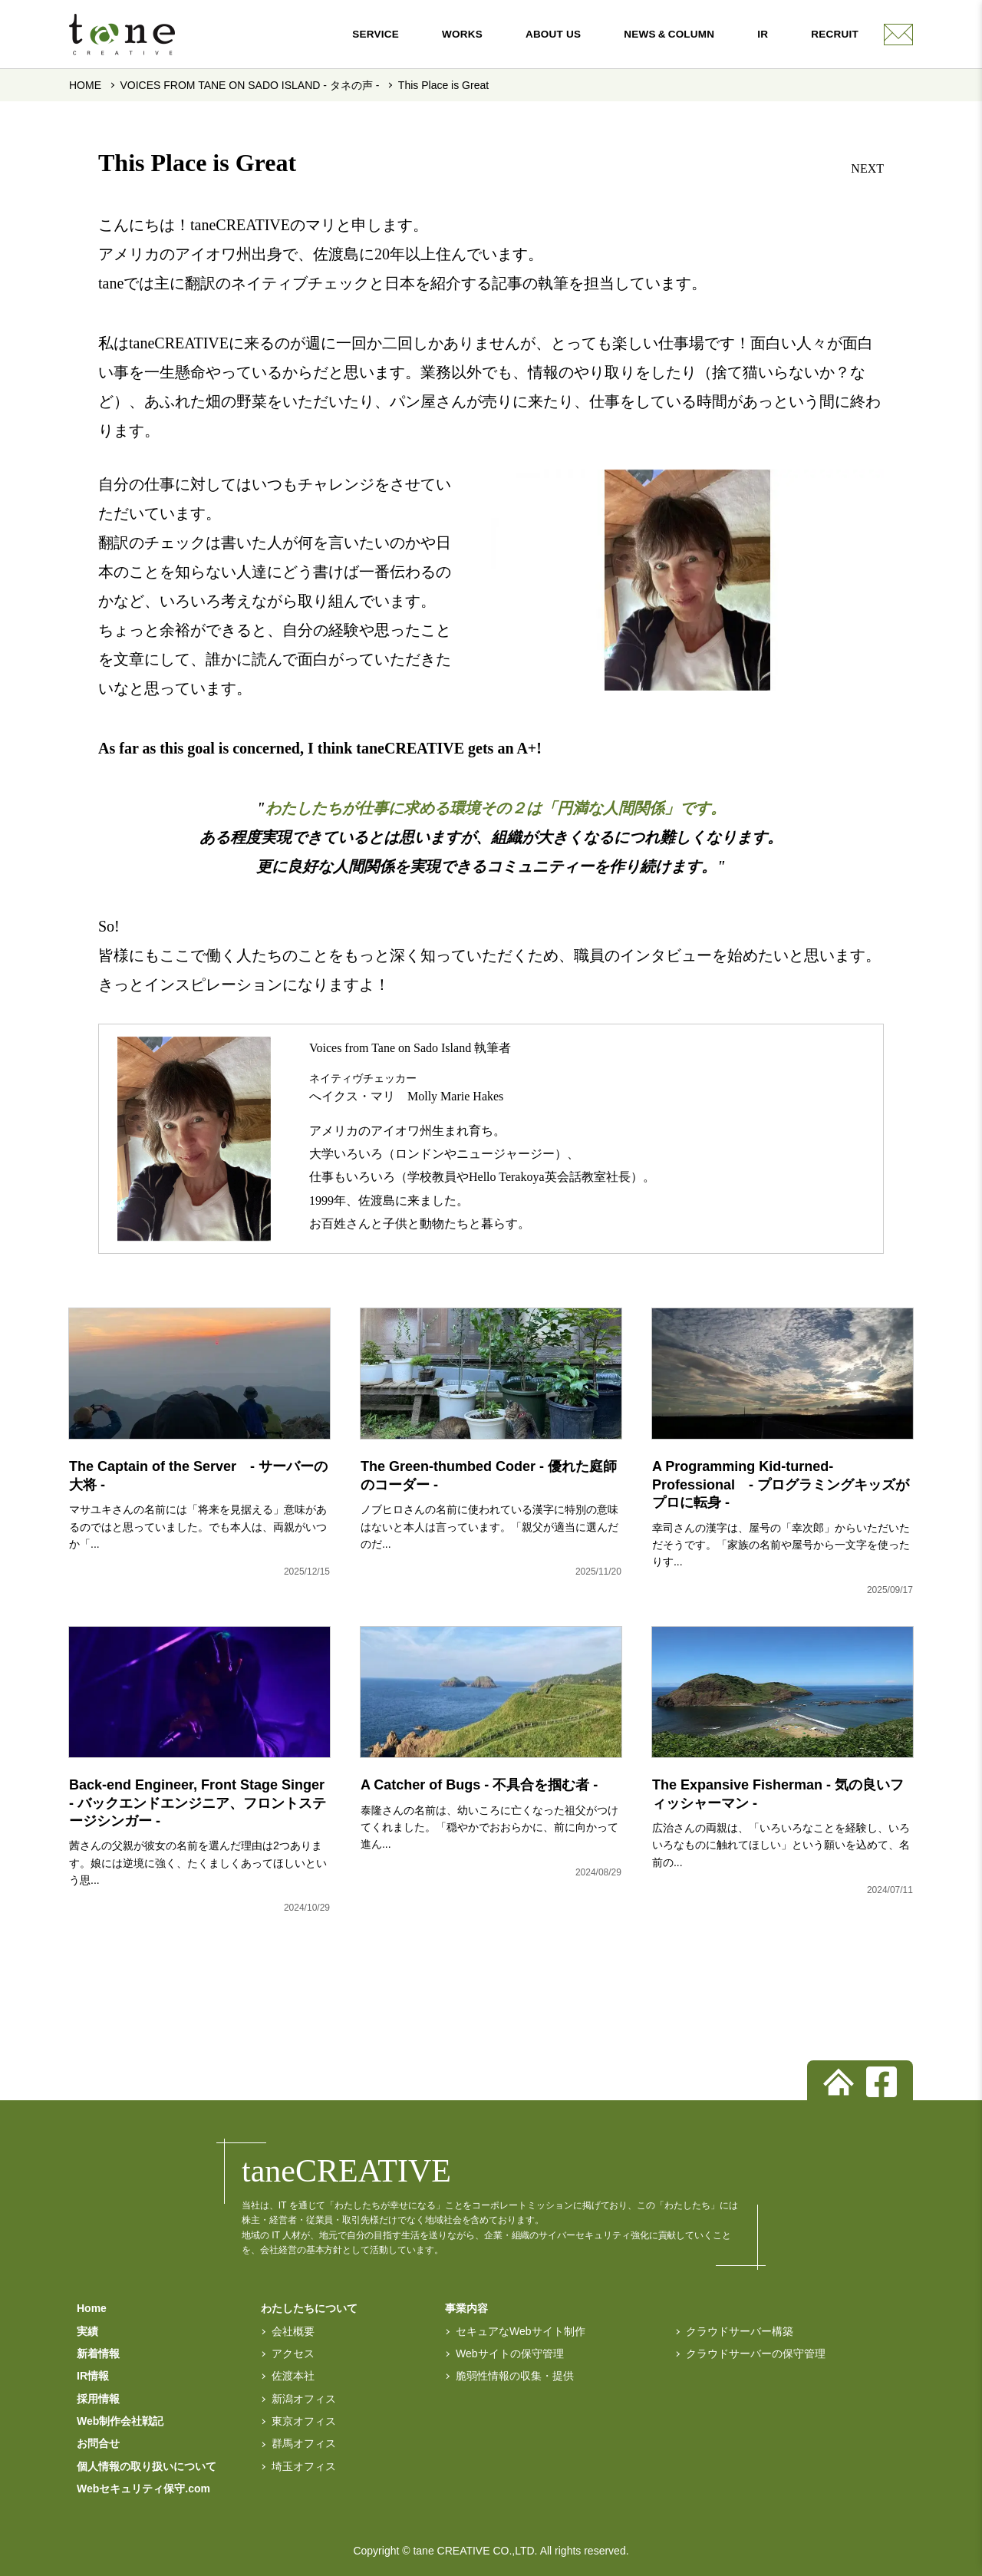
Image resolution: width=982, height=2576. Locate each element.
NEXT (867, 168)
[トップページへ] (838, 2081)
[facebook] (881, 2081)
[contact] (898, 34)
